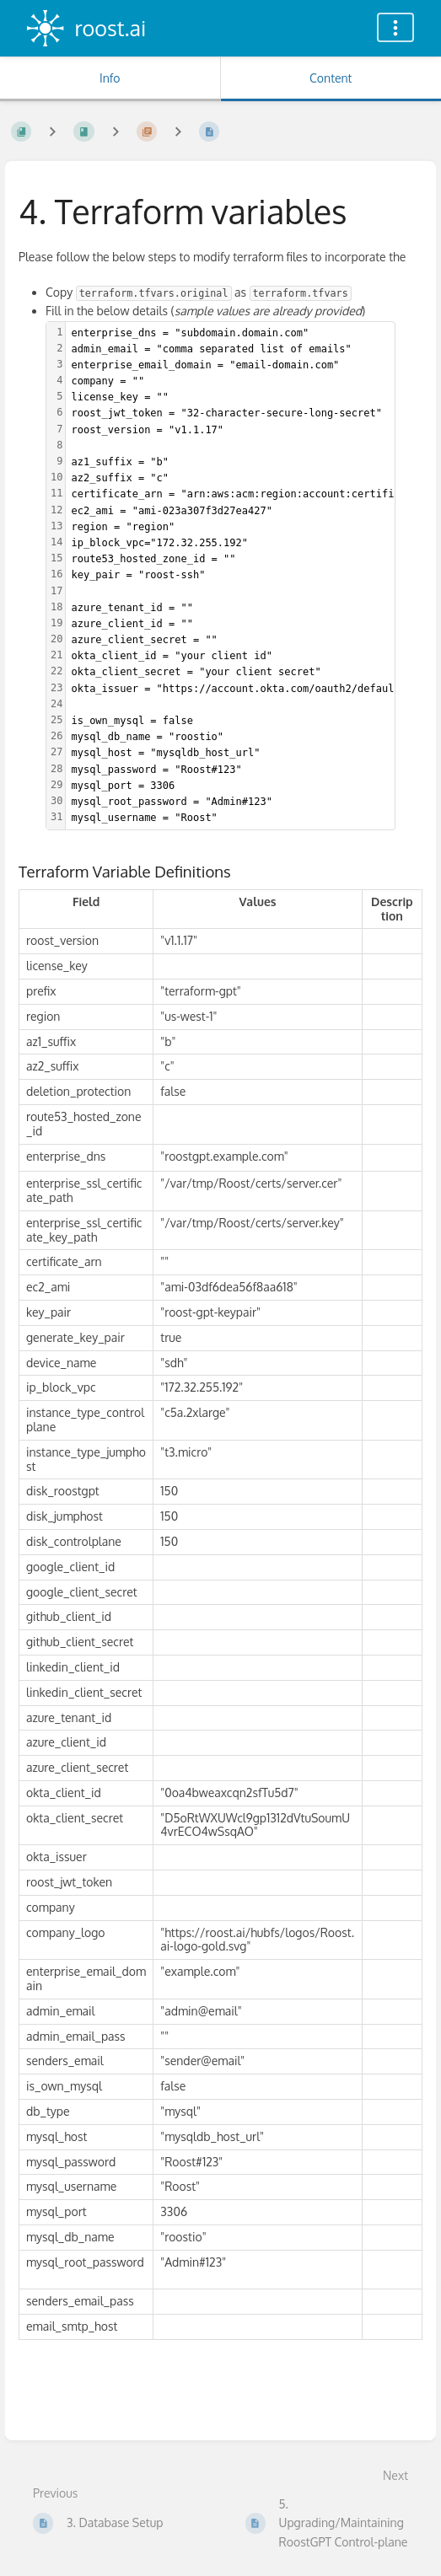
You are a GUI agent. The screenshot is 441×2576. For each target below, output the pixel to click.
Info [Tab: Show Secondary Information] (110, 78)
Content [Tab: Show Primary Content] (330, 78)
